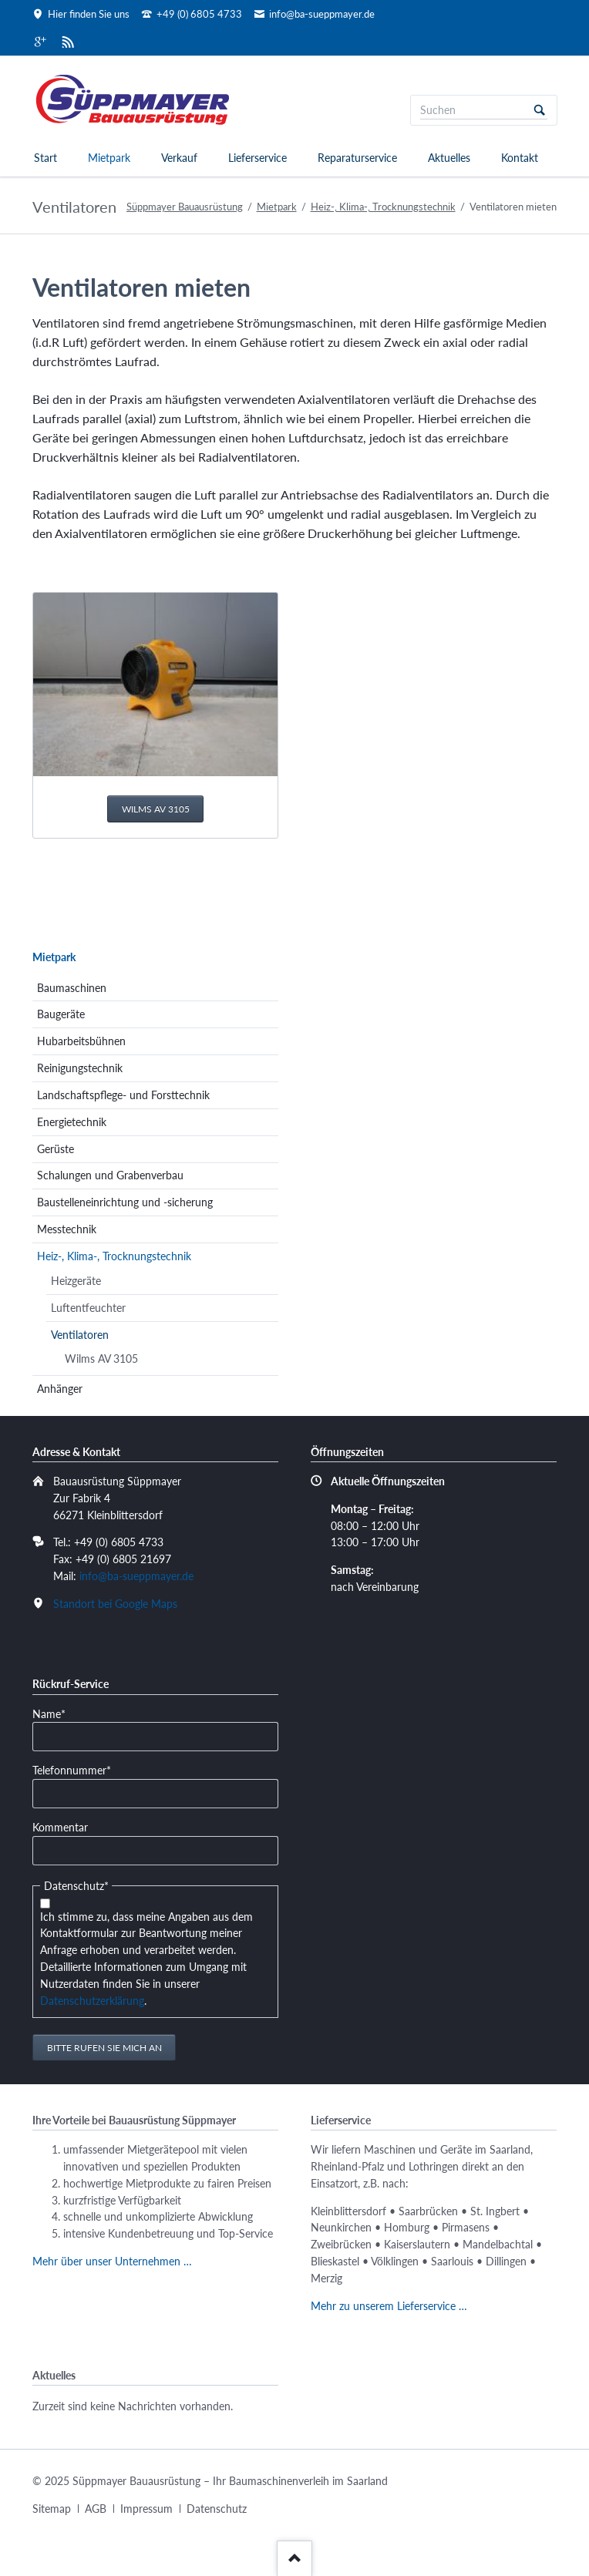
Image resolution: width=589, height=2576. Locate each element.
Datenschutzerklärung (92, 2000)
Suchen (540, 110)
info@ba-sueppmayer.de (136, 1575)
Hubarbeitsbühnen (81, 1041)
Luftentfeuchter (88, 1307)
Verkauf (179, 157)
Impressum (146, 2508)
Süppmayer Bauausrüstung (184, 206)
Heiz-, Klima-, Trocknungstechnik (383, 206)
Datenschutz (217, 2508)
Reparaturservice (357, 157)
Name (55, 1713)
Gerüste (55, 1148)
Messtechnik (66, 1229)
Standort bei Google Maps (115, 1603)
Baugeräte (61, 1014)
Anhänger (59, 1388)
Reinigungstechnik (80, 1067)
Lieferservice (257, 157)
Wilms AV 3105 (156, 809)
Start (45, 157)
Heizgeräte (76, 1280)
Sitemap (51, 2508)
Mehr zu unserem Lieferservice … (389, 2305)
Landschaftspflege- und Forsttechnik (123, 1094)
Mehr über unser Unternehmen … (112, 2261)
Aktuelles (449, 157)
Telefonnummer (71, 1769)
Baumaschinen (71, 987)
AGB (95, 2508)
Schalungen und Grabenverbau (110, 1175)
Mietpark (109, 157)
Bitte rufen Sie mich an (104, 2047)
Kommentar (60, 1827)
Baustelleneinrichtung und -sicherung (125, 1202)
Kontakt (519, 157)
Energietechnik (71, 1121)
